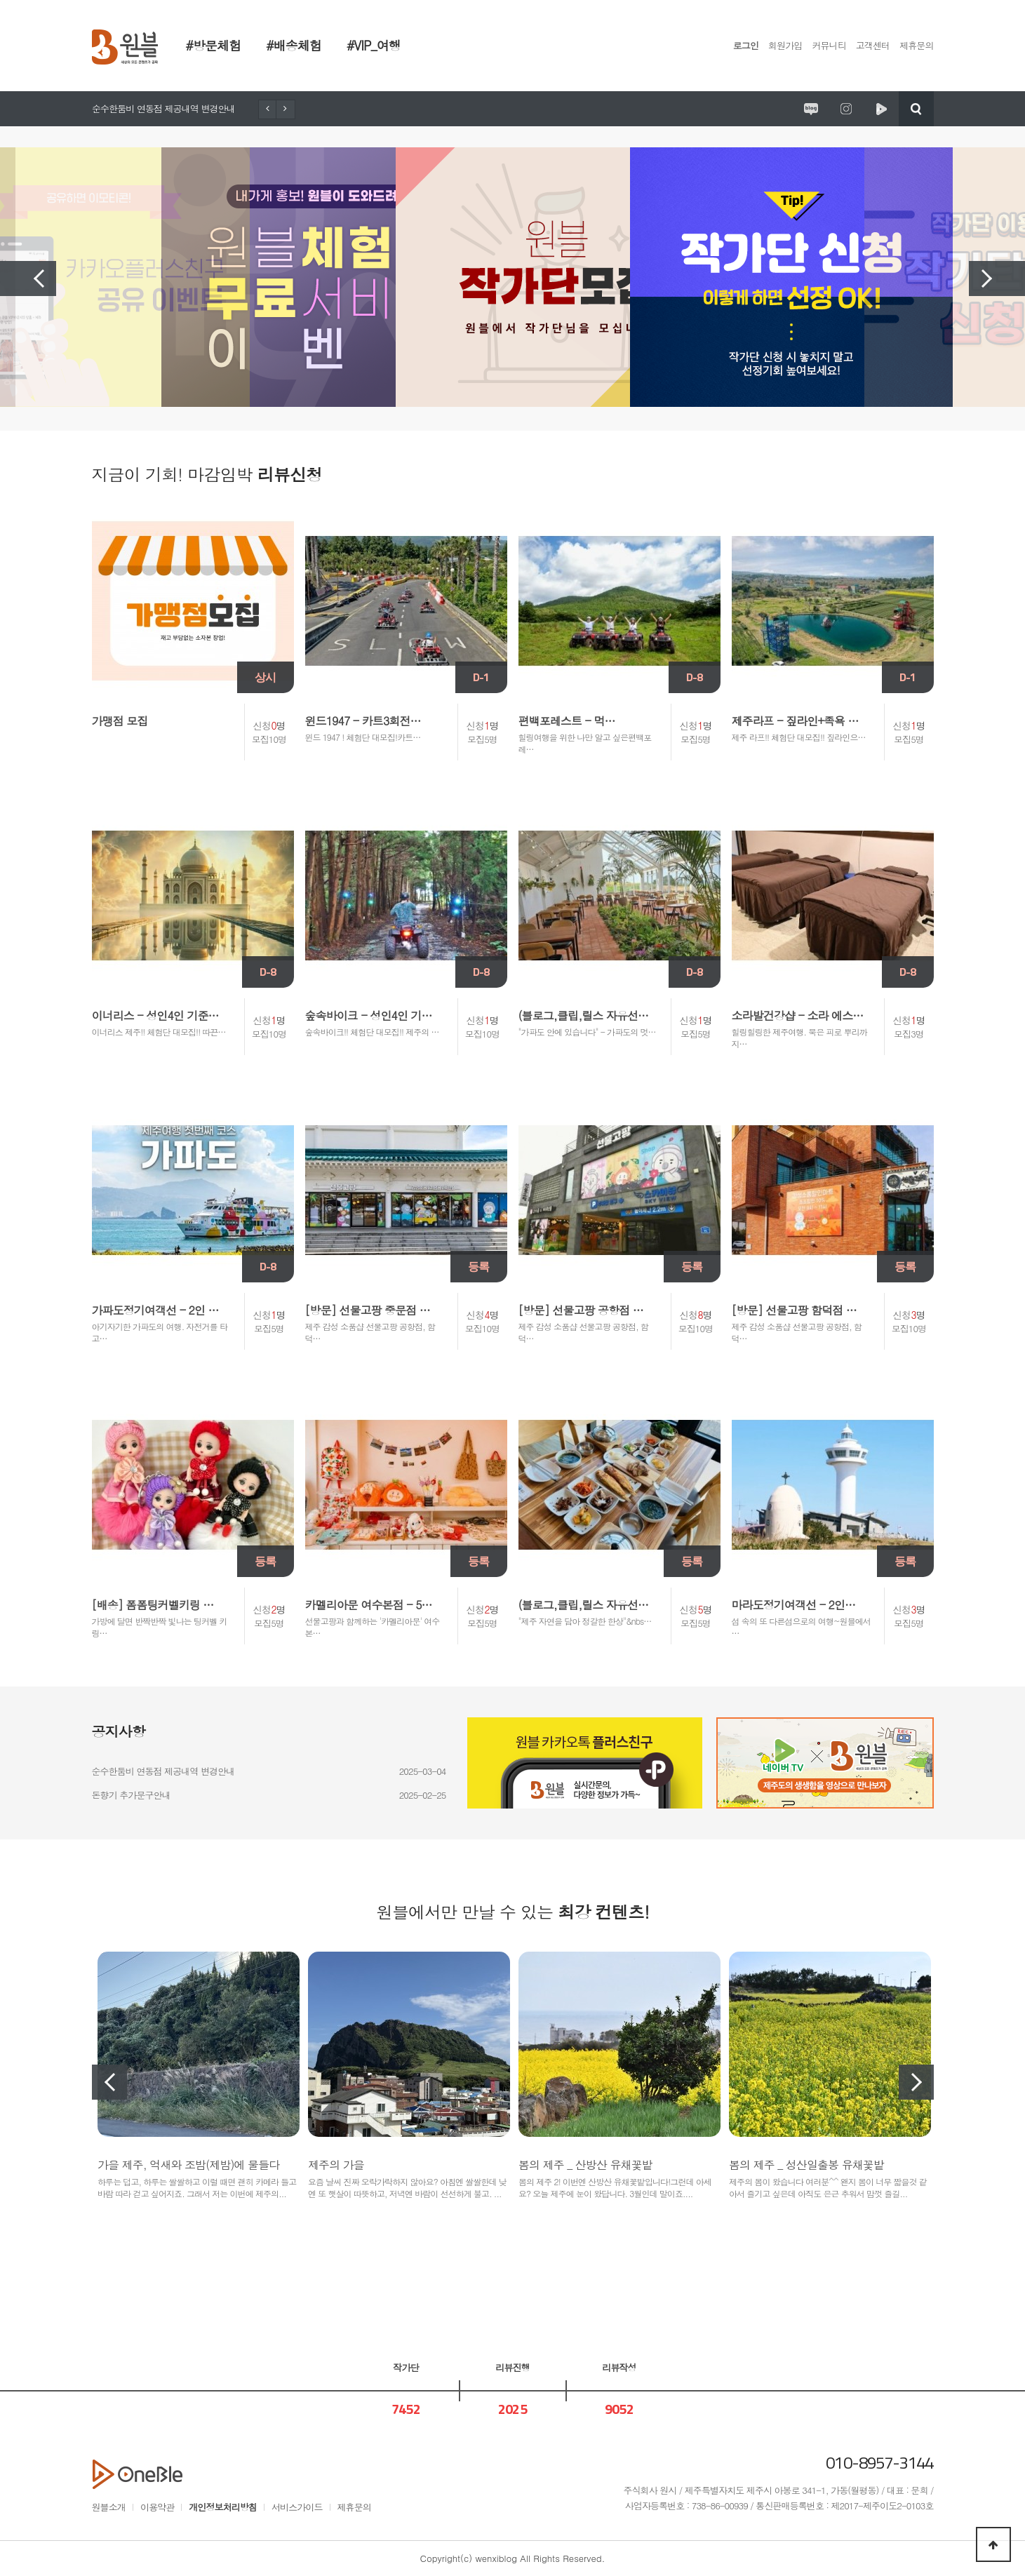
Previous (28, 278)
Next (997, 278)
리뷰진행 (512, 2367)
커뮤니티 (828, 45)
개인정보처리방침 (223, 2507)
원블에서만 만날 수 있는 (512, 1912)
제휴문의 (916, 45)
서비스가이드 (297, 2507)
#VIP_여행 (374, 45)
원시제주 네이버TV (881, 108)
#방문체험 (213, 45)
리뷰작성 (619, 2367)
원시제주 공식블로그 (811, 108)
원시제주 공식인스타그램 (846, 108)
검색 (916, 108)
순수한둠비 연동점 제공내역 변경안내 (163, 108)
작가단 (405, 2367)
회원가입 (785, 45)
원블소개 (109, 2507)
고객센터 (873, 45)
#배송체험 (293, 45)
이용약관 (157, 2507)
